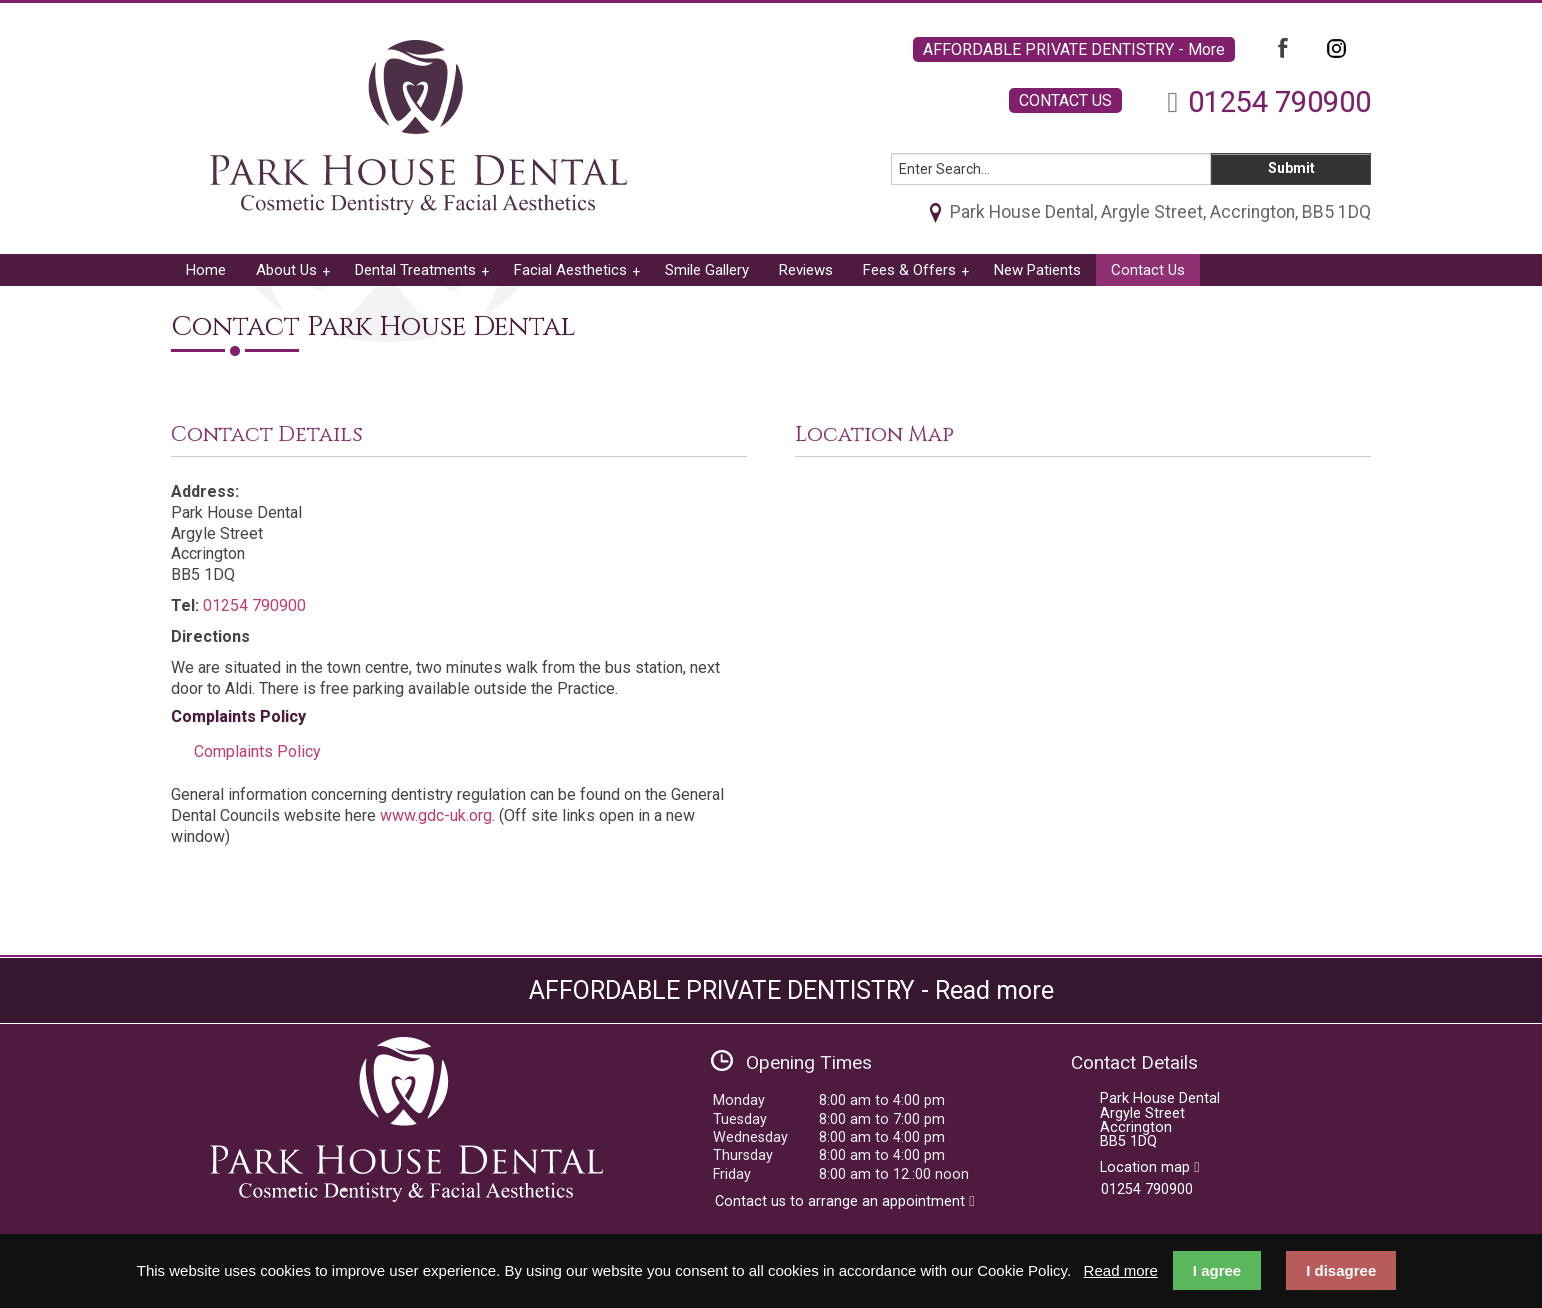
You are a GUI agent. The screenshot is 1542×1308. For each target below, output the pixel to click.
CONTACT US (1065, 100)
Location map (1149, 1167)
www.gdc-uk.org (436, 815)
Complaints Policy (257, 751)
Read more (1121, 1270)
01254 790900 (1269, 102)
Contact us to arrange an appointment (844, 1201)
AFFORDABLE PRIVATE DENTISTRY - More (1074, 49)
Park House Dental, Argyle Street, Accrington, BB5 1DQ (1160, 212)
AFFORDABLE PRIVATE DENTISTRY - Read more (791, 990)
